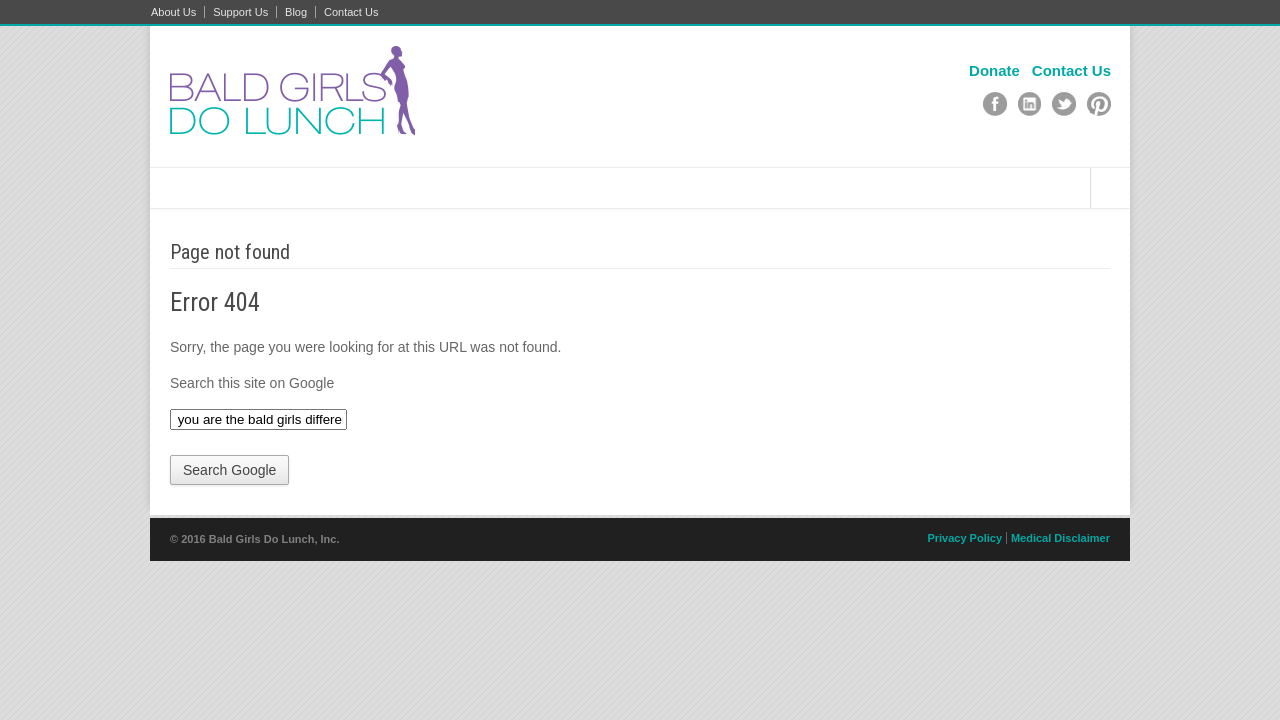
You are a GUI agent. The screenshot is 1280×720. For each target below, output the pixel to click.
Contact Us (351, 12)
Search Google (229, 470)
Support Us (240, 12)
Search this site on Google (252, 383)
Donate (994, 70)
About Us (173, 12)
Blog (296, 12)
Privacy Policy (964, 538)
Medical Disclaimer (1060, 538)
